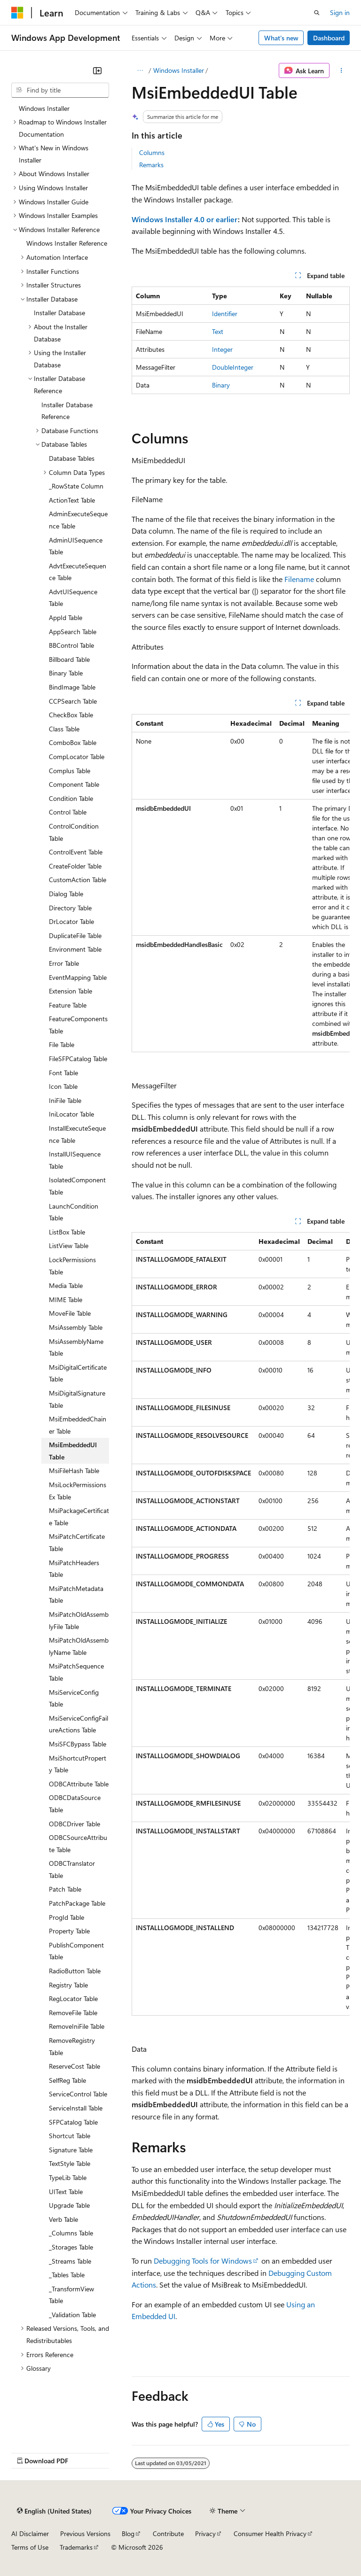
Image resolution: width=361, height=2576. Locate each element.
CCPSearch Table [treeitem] (73, 701)
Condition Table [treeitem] (71, 798)
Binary (221, 384)
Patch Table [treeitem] (65, 1889)
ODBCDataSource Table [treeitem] (75, 1803)
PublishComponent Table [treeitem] (76, 1951)
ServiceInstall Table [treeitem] (75, 2107)
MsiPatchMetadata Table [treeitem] (76, 1594)
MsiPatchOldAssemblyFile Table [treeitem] (79, 1620)
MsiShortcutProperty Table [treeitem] (77, 1764)
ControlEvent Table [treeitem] (75, 851)
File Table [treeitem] (61, 1044)
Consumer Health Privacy (270, 2533)
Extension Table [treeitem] (70, 990)
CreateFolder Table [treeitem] (75, 865)
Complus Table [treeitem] (69, 770)
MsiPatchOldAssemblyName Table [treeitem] (79, 1646)
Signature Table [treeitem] (71, 2149)
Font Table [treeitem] (63, 1072)
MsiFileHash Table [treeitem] (74, 1470)
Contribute (168, 2533)
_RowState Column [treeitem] (76, 485)
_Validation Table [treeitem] (72, 2314)
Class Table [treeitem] (64, 728)
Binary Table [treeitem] (66, 672)
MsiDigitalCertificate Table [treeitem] (78, 1373)
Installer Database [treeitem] (59, 312)
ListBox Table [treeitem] (67, 1231)
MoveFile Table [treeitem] (70, 1313)
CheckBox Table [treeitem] (71, 714)
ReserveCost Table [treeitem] (74, 2066)
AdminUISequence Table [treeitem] (75, 546)
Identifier (224, 313)
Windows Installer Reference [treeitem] (66, 243)
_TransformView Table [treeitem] (71, 2294)
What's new (281, 37)
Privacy (205, 2533)
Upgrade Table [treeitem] (69, 2205)
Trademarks (76, 2547)
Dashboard (329, 37)
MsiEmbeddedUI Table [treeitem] (73, 1450)
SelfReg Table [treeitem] (67, 2080)
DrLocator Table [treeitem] (71, 921)
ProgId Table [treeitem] (66, 1917)
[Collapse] (97, 70)
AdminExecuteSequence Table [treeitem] (78, 519)
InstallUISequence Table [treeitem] (75, 1160)
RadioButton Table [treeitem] (75, 1970)
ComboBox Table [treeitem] (72, 742)
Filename (299, 579)
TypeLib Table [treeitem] (67, 2177)
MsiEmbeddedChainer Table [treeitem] (77, 1424)
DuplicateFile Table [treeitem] (75, 935)
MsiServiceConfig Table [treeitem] (74, 1698)
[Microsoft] (17, 13)
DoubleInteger (232, 367)
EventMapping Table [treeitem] (78, 977)
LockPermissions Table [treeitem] (72, 1265)
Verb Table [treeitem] (63, 2219)
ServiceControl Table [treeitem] (78, 2093)
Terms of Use (29, 2547)
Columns (152, 152)
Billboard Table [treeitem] (69, 659)
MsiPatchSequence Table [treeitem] (76, 1672)
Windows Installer (178, 70)
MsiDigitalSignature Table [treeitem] (77, 1399)
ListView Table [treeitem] (68, 1245)
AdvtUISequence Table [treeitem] (73, 597)
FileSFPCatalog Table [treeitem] (78, 1058)
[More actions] (341, 70)
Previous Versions (85, 2533)
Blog (128, 2533)
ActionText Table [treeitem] (72, 500)
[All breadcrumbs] (140, 70)
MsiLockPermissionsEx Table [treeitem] (77, 1490)
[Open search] (316, 12)
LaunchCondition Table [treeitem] (73, 1212)
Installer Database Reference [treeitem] (67, 410)
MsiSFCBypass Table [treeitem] (77, 1743)
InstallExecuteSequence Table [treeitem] (77, 1134)
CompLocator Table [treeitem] (76, 756)
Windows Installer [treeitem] (44, 108)
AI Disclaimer (30, 2533)
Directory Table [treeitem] (70, 907)
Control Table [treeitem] (67, 811)
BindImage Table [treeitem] (72, 687)
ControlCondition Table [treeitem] (74, 832)
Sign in (340, 12)
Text (217, 331)
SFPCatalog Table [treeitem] (73, 2122)
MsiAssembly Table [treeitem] (75, 1327)
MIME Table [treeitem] (65, 1299)
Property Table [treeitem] (69, 1930)
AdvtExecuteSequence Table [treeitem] (77, 571)
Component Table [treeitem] (74, 784)
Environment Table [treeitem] (75, 949)
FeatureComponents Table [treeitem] (78, 1024)
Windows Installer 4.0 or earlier (185, 219)
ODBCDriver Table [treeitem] (74, 1823)
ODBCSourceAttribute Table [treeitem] (78, 1843)
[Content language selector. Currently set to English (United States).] (54, 2510)
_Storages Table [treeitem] (71, 2246)
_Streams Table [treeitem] (70, 2261)
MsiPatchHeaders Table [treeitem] (74, 1568)
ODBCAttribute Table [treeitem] (79, 1783)
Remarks (151, 164)
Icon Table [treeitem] (63, 1086)
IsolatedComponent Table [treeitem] (77, 1185)
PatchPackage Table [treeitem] (77, 1903)
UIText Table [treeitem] (66, 2191)
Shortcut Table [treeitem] (69, 2135)
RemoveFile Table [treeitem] (73, 2012)
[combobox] (60, 90)
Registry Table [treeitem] (68, 1984)
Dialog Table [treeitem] (66, 893)
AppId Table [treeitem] (65, 617)
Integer (222, 349)
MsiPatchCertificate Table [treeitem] (77, 1542)
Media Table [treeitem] (66, 1285)
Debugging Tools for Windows (203, 2261)
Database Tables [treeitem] (71, 458)
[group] (241, 883)
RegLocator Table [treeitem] (73, 1998)
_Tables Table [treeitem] (67, 2274)
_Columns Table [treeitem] (71, 2232)
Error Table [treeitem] (64, 963)
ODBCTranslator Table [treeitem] (72, 1869)
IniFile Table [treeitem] (65, 1100)
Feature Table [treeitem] (67, 1005)
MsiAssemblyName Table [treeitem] (76, 1347)
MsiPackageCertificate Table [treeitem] (79, 1516)
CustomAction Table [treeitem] (77, 879)
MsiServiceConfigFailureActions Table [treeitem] (78, 1724)
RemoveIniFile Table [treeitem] (76, 2026)
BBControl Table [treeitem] (71, 645)
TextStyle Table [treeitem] (69, 2163)
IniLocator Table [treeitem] (71, 1114)
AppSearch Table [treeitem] (72, 631)
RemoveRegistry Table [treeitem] (72, 2046)
